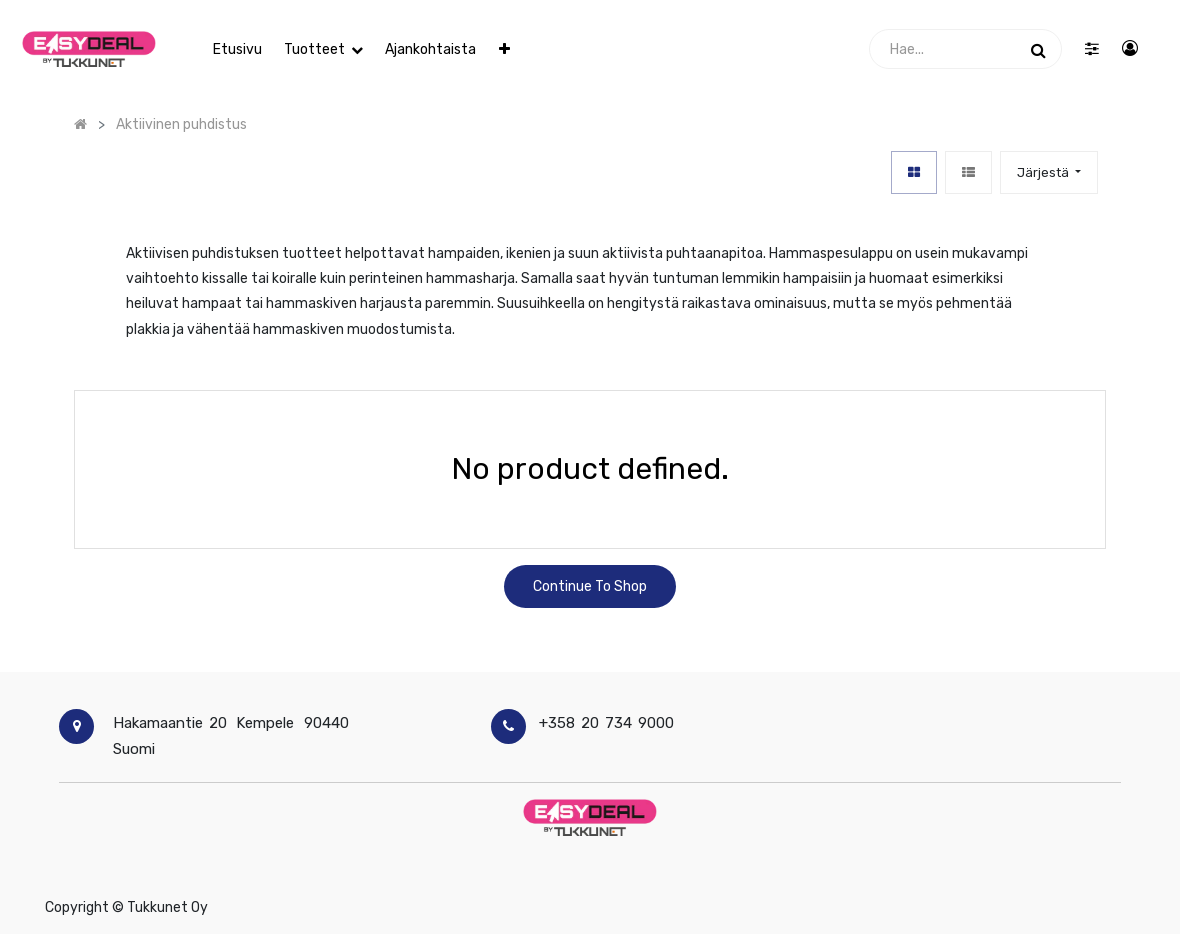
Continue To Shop (590, 586)
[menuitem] (236, 49)
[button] (504, 49)
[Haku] (1038, 49)
